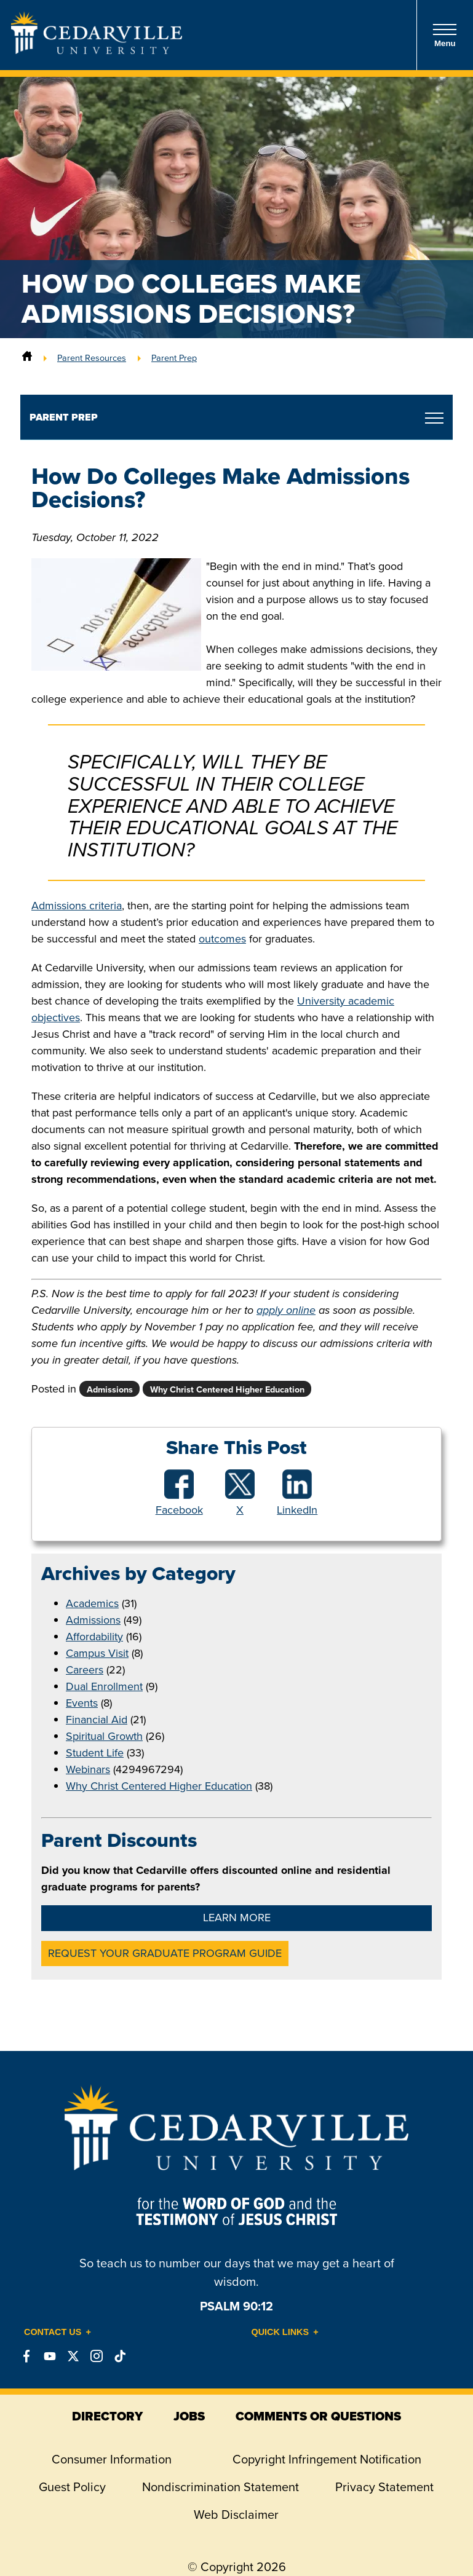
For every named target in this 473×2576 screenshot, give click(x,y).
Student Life (95, 1753)
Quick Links (280, 2332)
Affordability (94, 1637)
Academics (92, 1603)
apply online (286, 1310)
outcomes (222, 939)
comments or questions (318, 2416)
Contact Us (52, 2332)
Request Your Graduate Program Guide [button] (165, 1953)
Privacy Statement (384, 2487)
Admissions (93, 1620)
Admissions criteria (76, 906)
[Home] (27, 358)
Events (82, 1703)
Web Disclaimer (236, 2514)
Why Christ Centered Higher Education (159, 1786)
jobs (189, 2416)
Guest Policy (72, 2487)
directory (107, 2416)
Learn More (237, 1918)
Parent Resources (91, 358)
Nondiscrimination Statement (220, 2487)
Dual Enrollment (104, 1686)
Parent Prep (174, 358)
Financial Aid (96, 1720)
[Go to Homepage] (96, 50)
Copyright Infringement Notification (327, 2459)
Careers (84, 1670)
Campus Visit (97, 1653)
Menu (444, 35)
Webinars (88, 1769)
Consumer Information (112, 2459)
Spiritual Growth (104, 1736)
